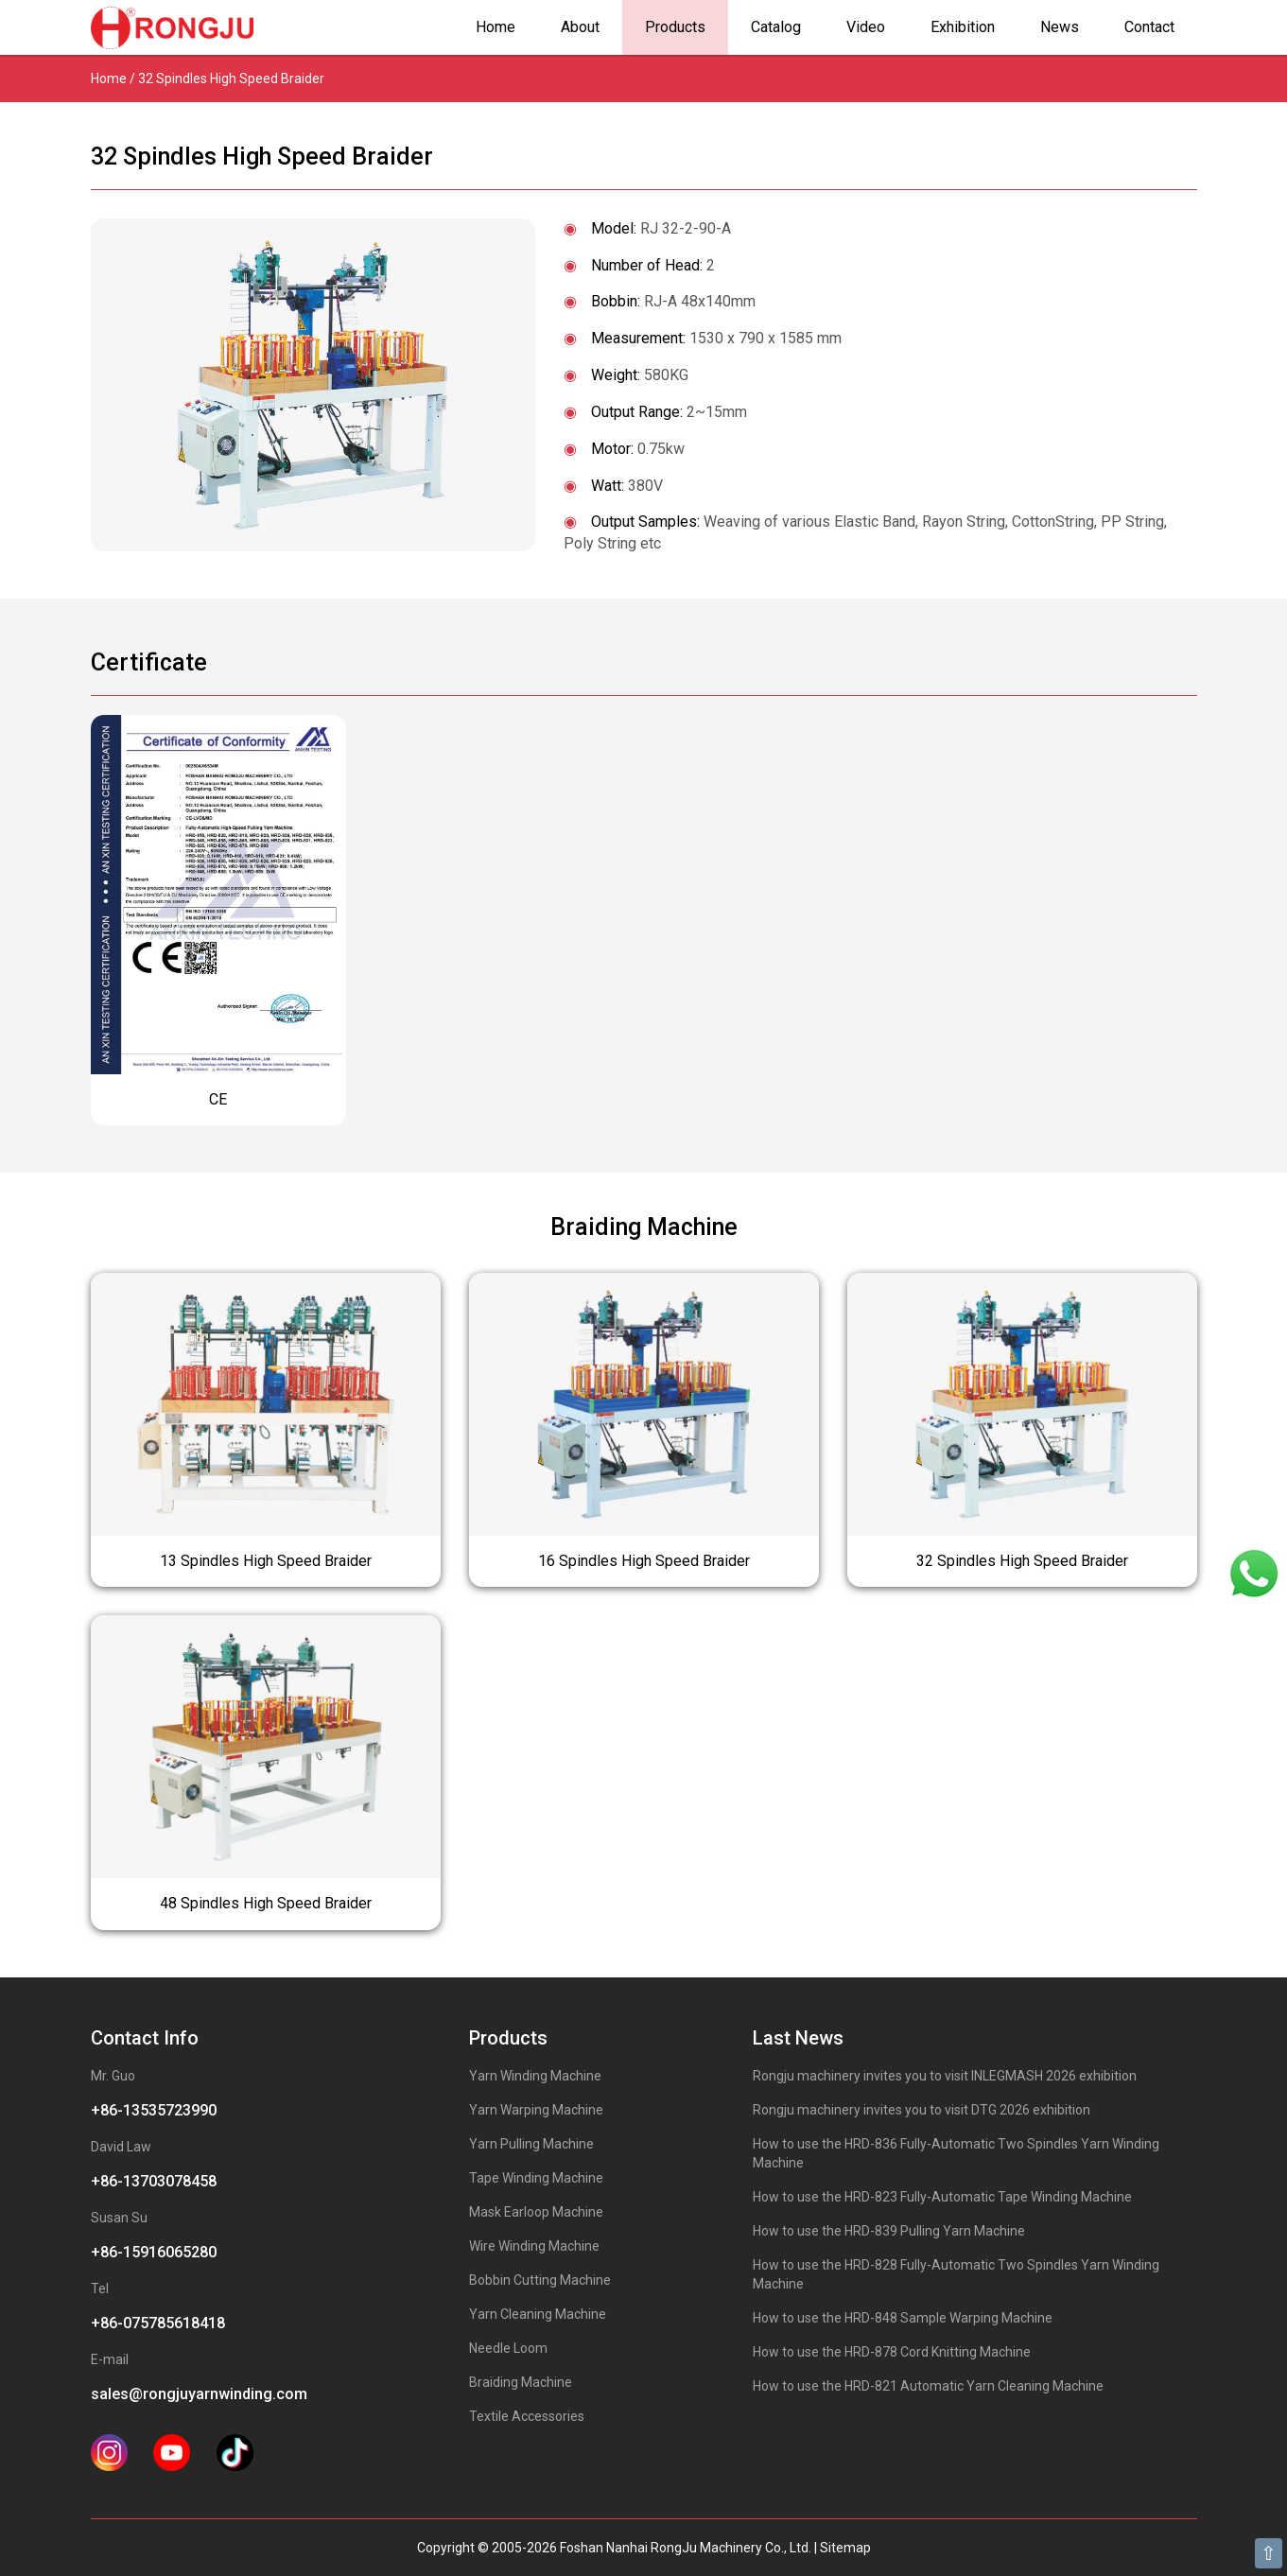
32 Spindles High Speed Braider (1022, 1561)
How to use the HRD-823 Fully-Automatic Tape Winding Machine (942, 2196)
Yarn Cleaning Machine (537, 2314)
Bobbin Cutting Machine (540, 2280)
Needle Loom (508, 2348)
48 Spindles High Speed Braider (266, 1903)
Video (865, 27)
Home (495, 27)
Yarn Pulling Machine (531, 2143)
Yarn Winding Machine (535, 2075)
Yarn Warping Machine (536, 2109)
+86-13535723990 (154, 2110)
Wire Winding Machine (534, 2246)
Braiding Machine (520, 2382)
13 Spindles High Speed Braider (266, 1561)
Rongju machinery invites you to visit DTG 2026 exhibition (921, 2109)
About (580, 27)
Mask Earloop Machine (536, 2211)
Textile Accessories (526, 2416)
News (1059, 27)
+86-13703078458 (154, 2181)
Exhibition (962, 27)
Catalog (776, 27)
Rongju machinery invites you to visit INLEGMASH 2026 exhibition (945, 2075)
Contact (1149, 27)
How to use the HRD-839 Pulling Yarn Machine (889, 2230)
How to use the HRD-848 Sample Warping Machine (902, 2317)
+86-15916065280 (154, 2252)
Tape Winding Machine (536, 2177)
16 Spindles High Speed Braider (644, 1561)
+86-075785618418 (158, 2323)
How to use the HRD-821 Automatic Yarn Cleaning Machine (928, 2385)
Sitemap (845, 2547)
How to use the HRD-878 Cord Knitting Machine (892, 2351)
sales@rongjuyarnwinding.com (199, 2394)
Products (675, 27)
